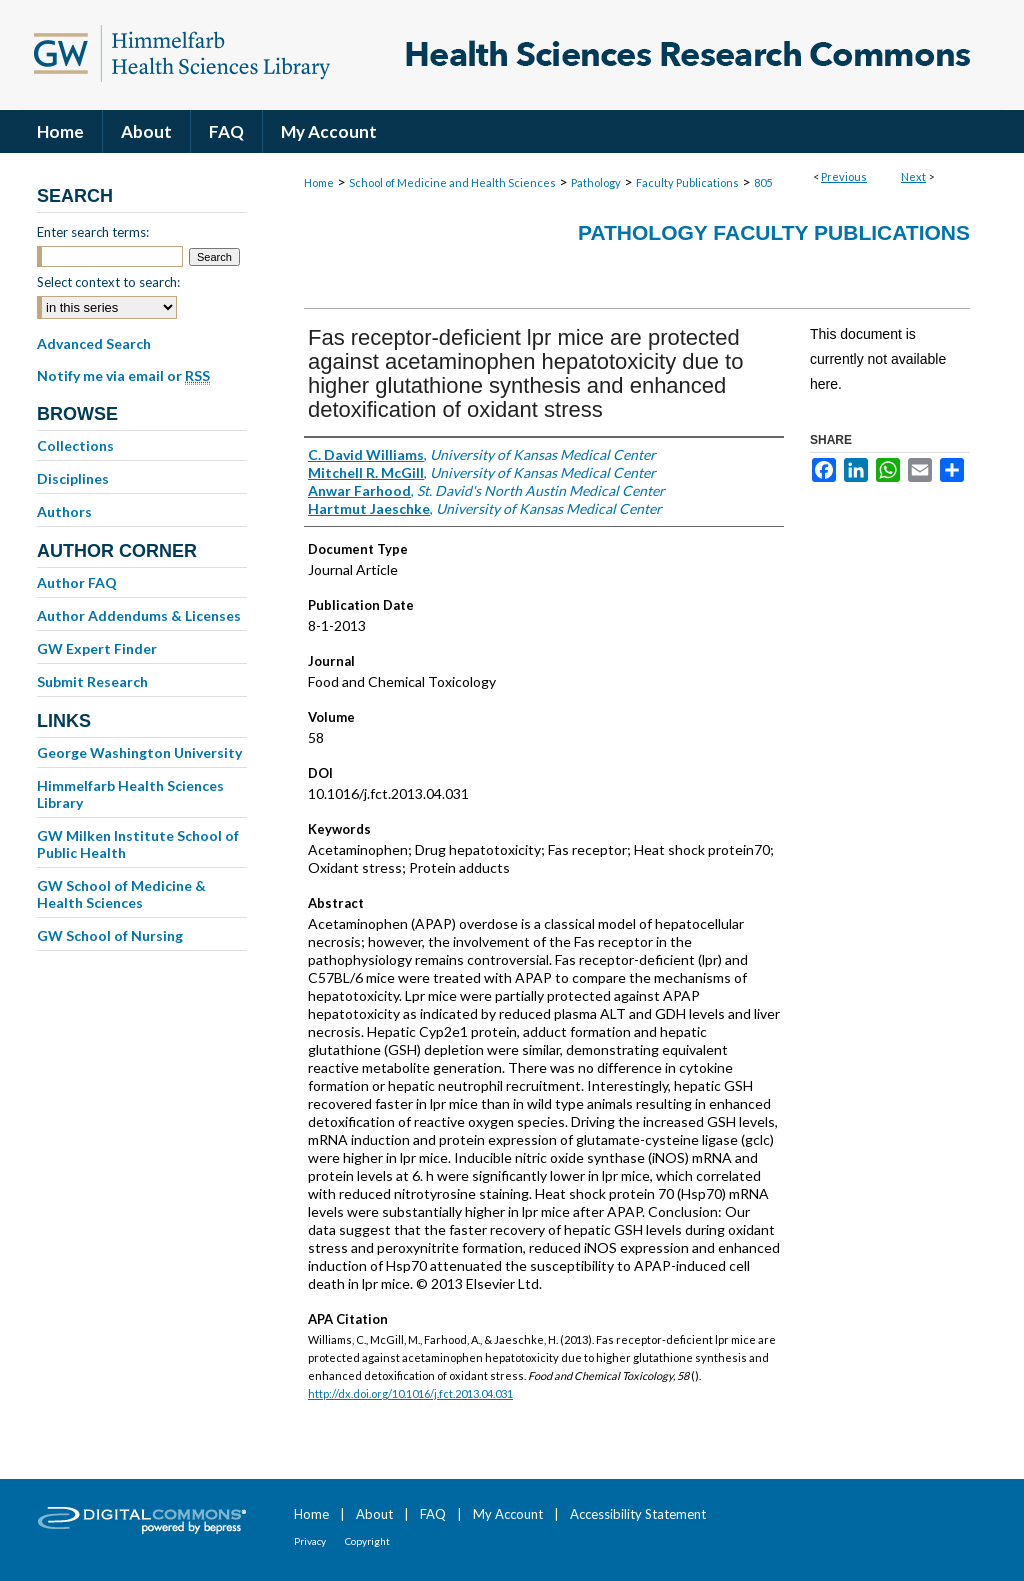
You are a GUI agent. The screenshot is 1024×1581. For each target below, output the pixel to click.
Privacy (310, 1541)
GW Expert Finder (97, 648)
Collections (75, 445)
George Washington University (139, 752)
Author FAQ (77, 582)
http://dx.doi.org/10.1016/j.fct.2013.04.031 (410, 1393)
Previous (844, 176)
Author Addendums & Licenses (139, 615)
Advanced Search (94, 343)
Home (319, 182)
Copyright (367, 1541)
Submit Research (92, 681)
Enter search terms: (93, 232)
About (374, 1514)
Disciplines (73, 478)
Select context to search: (108, 282)
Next (913, 176)
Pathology (596, 182)
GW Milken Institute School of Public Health (138, 844)
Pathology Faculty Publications (774, 232)
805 (763, 182)
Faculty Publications (687, 182)
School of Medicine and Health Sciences (452, 182)
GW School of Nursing (110, 935)
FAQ (433, 1514)
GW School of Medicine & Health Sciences (121, 894)
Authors (64, 511)
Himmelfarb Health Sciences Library (130, 794)
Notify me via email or (123, 376)
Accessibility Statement (638, 1514)
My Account (508, 1514)
